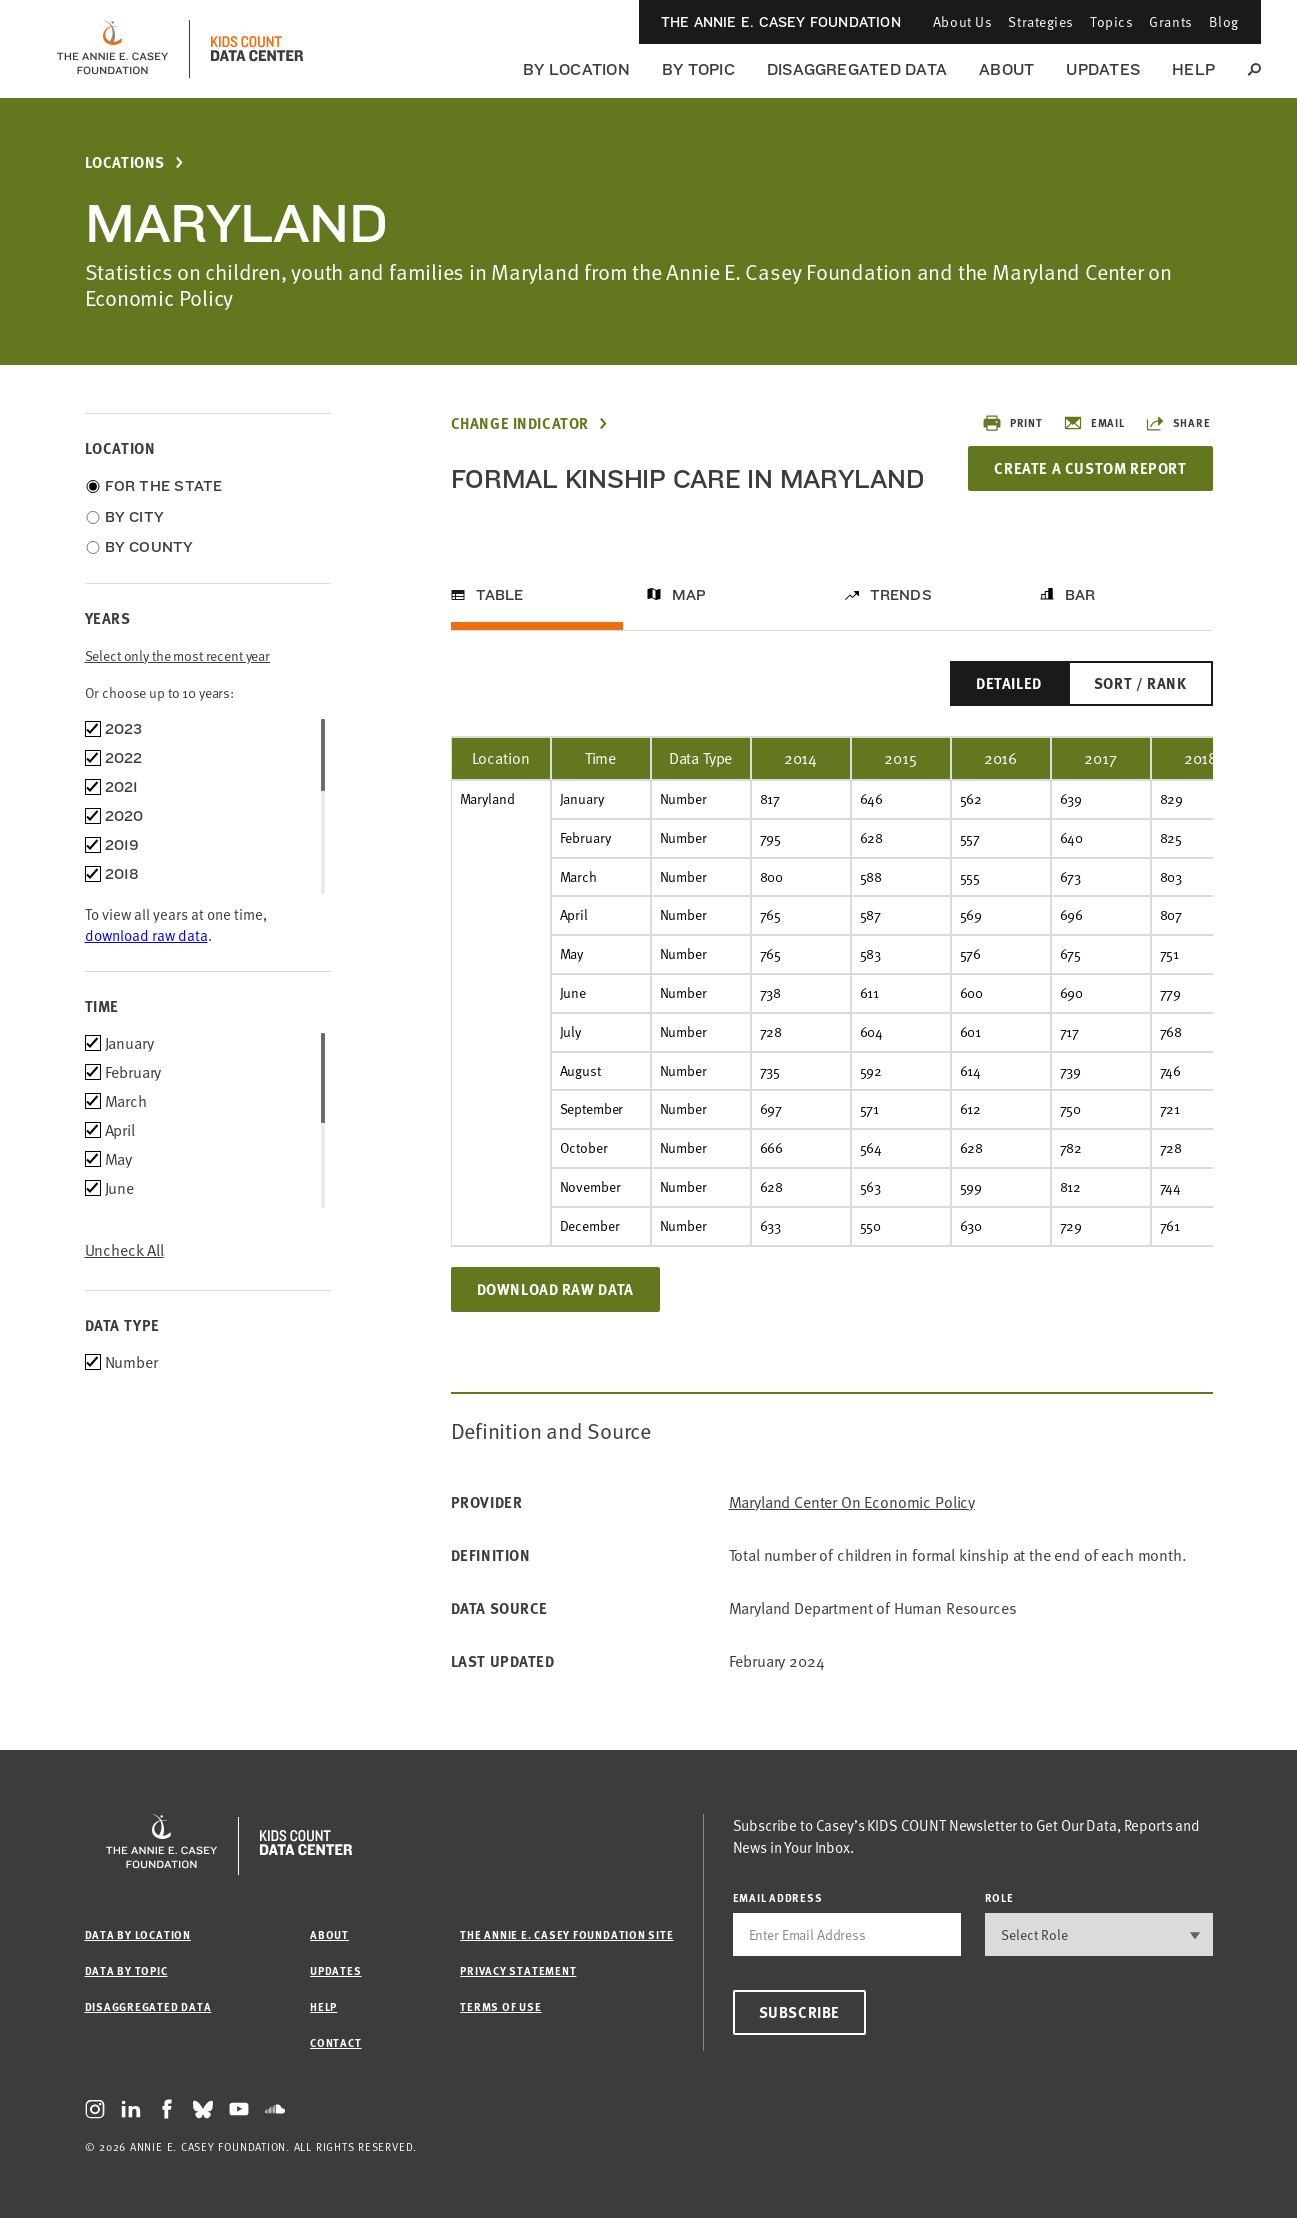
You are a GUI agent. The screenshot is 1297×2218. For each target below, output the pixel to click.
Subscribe (799, 2012)
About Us (962, 21)
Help (1193, 69)
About (1006, 69)
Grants (1170, 21)
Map (689, 595)
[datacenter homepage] (257, 49)
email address (778, 1897)
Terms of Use (500, 2006)
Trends (901, 595)
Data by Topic (126, 1970)
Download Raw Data (555, 1289)
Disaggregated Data (857, 69)
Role (999, 1897)
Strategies (1041, 21)
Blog (1224, 21)
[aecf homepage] (112, 49)
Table (500, 595)
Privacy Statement (518, 1970)
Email (1094, 423)
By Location (576, 69)
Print (1012, 423)
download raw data (146, 935)
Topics (1111, 21)
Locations (125, 162)
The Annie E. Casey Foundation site (566, 1934)
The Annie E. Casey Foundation (781, 22)
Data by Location (138, 1934)
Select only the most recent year (178, 655)
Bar (1080, 595)
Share (1178, 423)
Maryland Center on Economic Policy (852, 1502)
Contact (335, 2042)
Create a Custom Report (1090, 468)
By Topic (698, 69)
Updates (1103, 69)
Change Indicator (520, 423)
